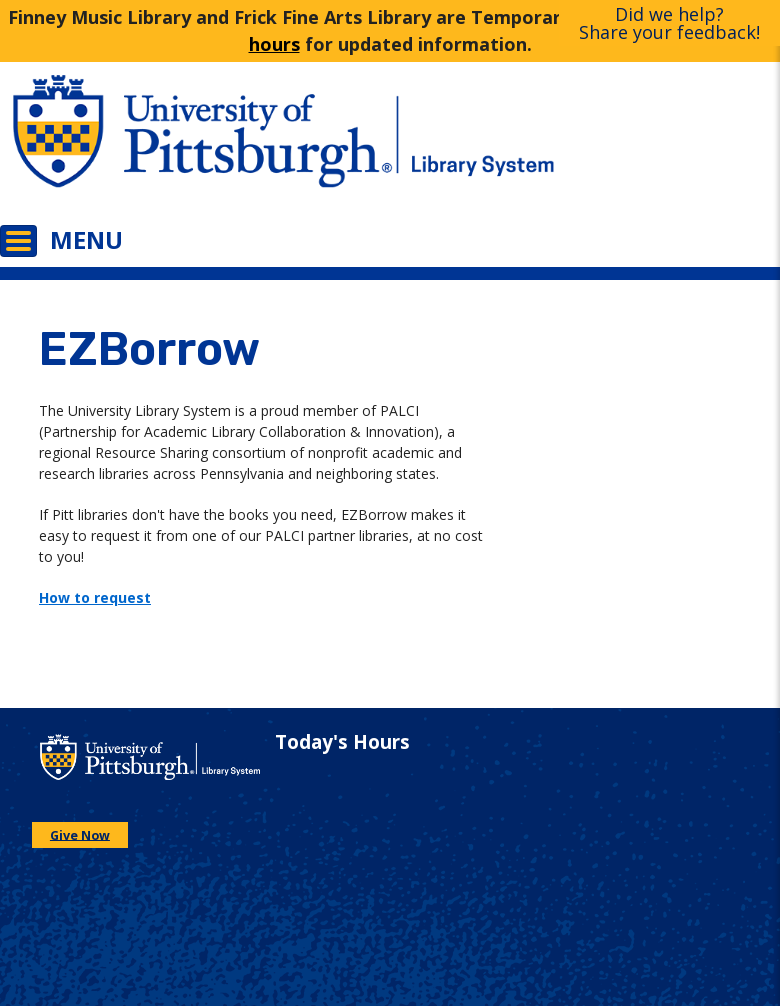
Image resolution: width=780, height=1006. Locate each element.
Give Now (80, 834)
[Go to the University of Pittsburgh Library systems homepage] (585, 145)
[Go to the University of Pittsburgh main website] (195, 145)
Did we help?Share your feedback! (669, 23)
